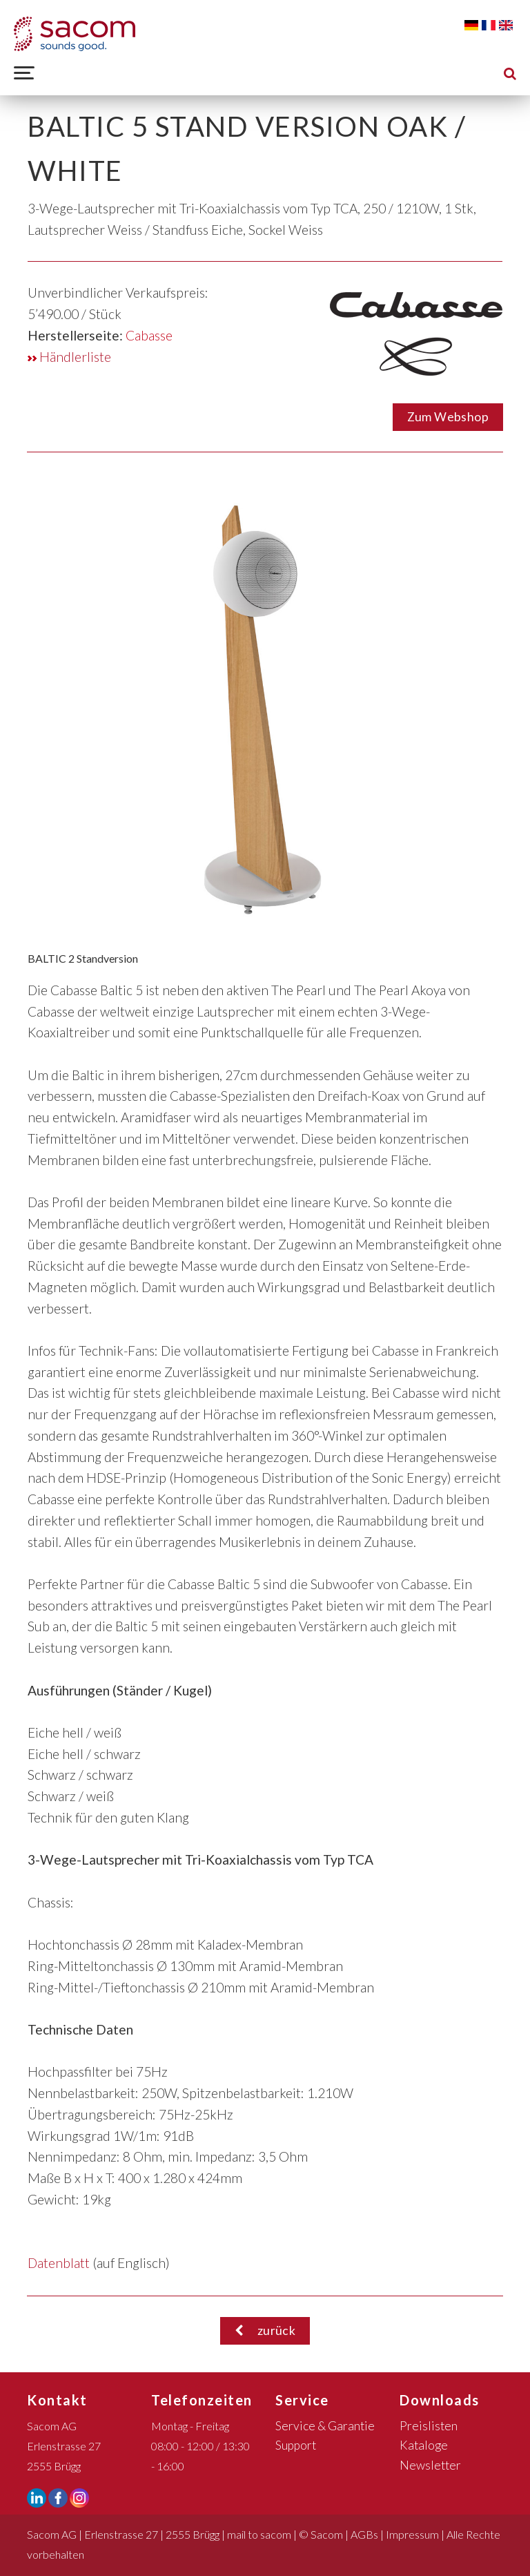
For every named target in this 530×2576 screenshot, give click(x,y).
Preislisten (429, 2426)
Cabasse (149, 335)
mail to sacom (259, 2534)
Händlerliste (69, 357)
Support (295, 2445)
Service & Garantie (325, 2426)
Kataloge (424, 2445)
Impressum (412, 2534)
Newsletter (430, 2465)
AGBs (364, 2534)
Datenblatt (59, 2263)
